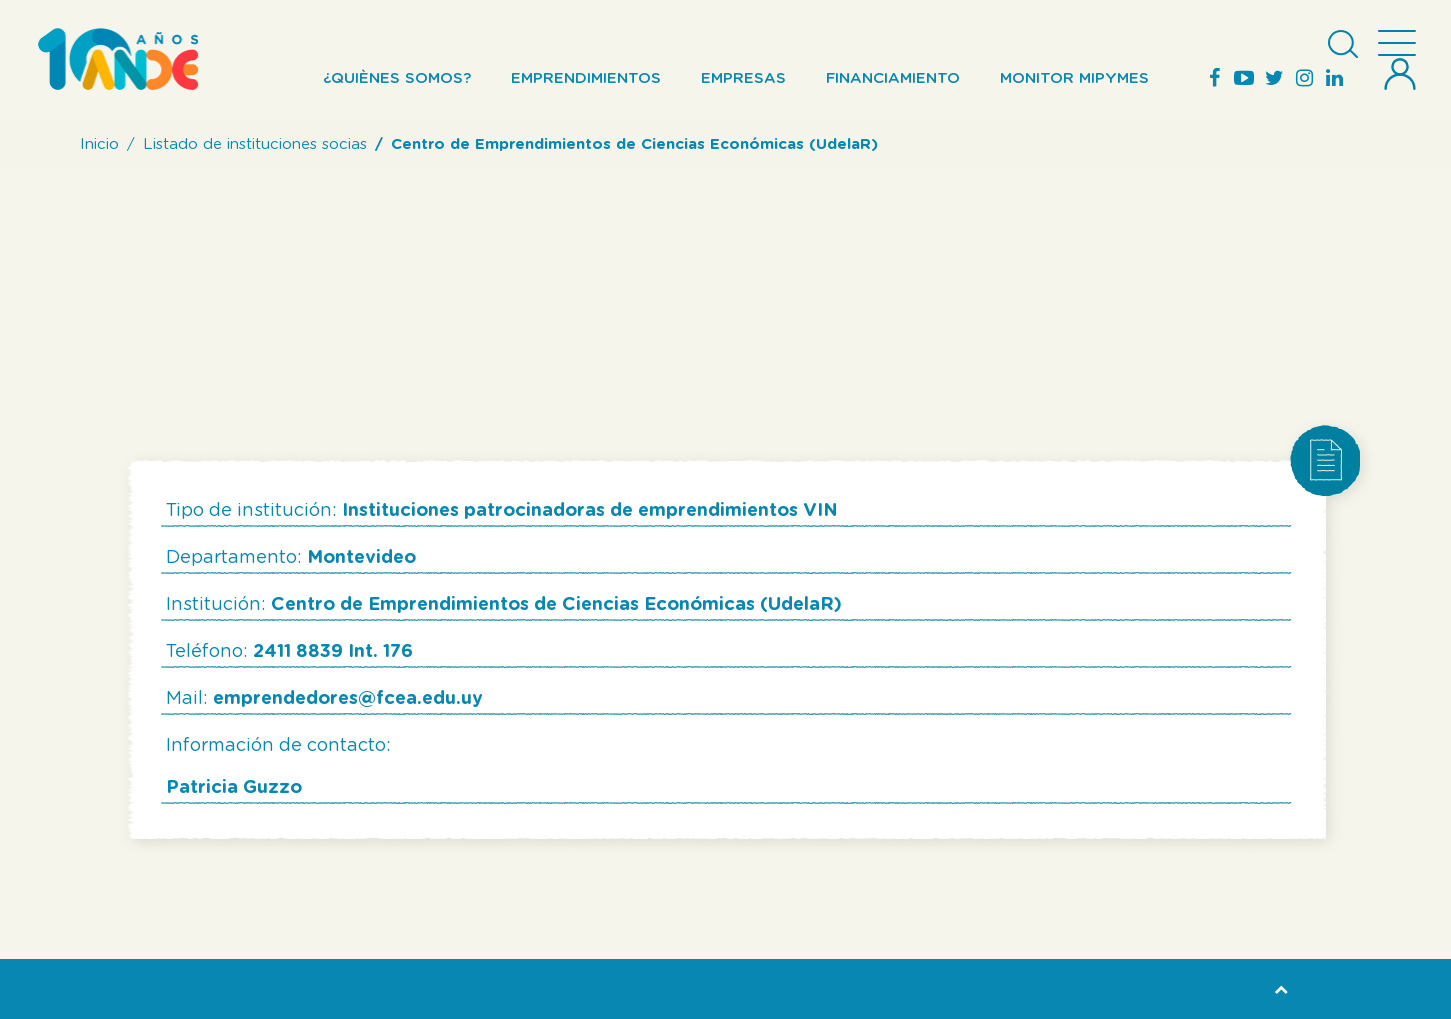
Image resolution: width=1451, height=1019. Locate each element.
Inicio (99, 144)
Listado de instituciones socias (255, 144)
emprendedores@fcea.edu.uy (348, 699)
